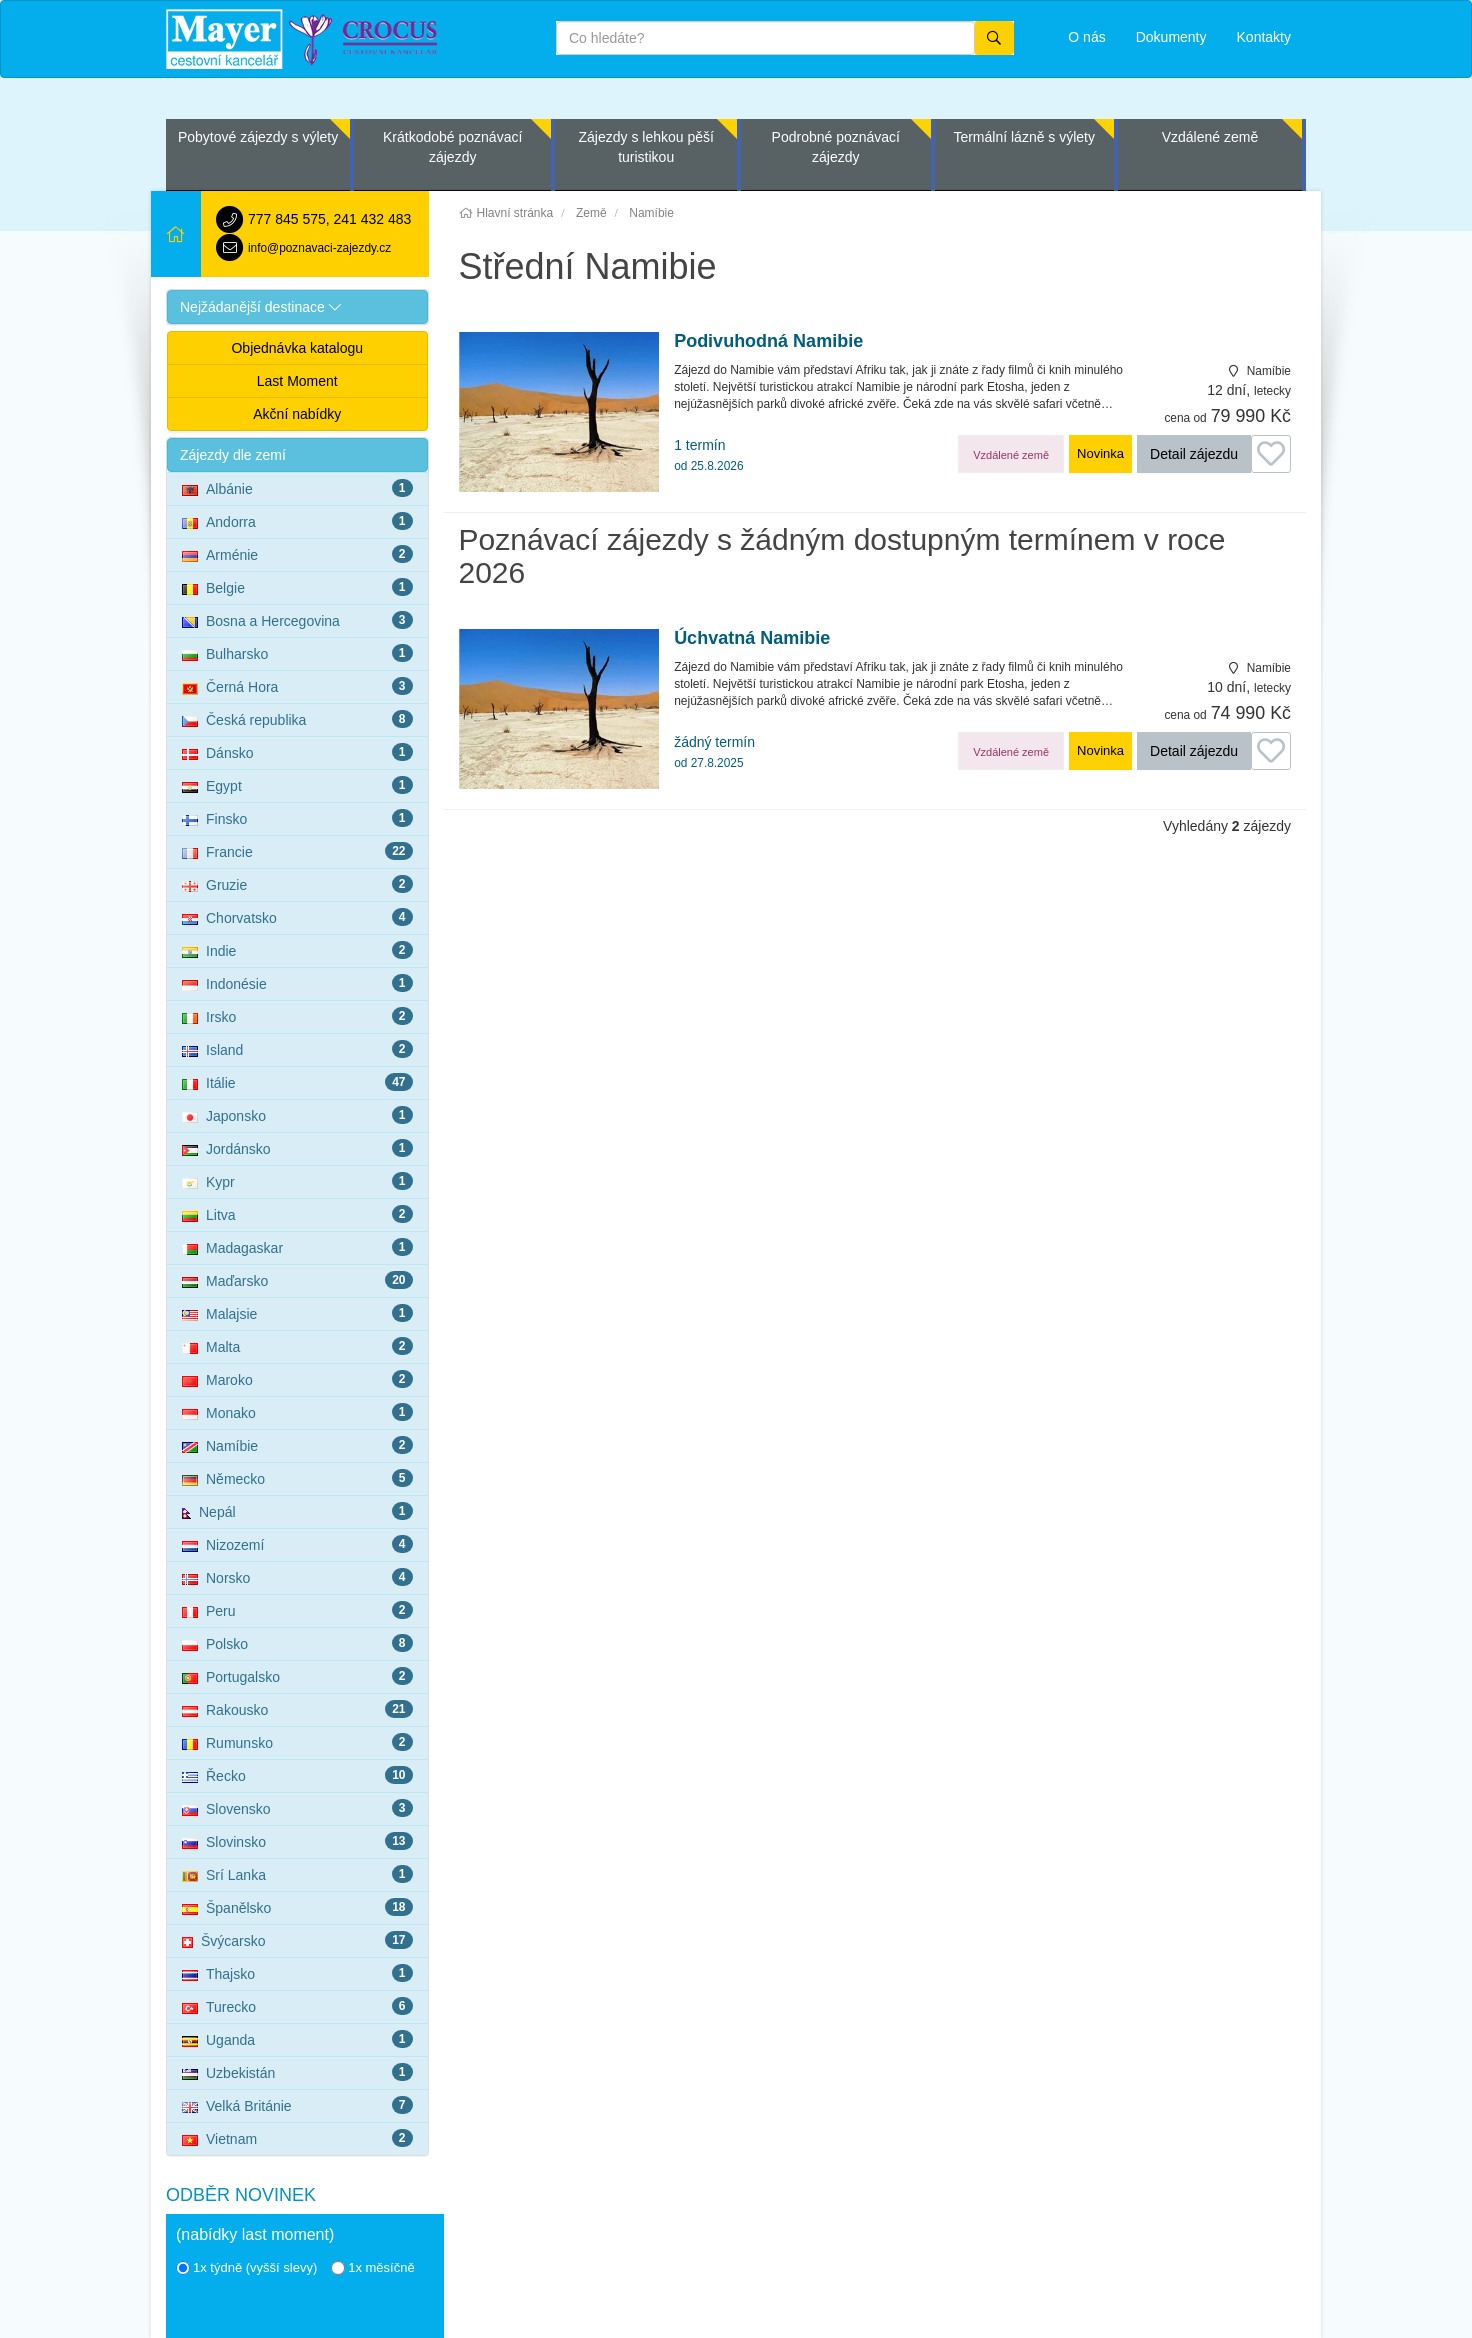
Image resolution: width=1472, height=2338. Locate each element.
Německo (297, 1478)
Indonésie (297, 983)
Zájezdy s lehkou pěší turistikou (645, 147)
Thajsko (297, 1973)
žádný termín (714, 752)
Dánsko (297, 752)
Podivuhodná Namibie (768, 341)
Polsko (297, 1643)
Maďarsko (297, 1280)
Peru (297, 1610)
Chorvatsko (297, 917)
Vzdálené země (1210, 137)
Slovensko (297, 1808)
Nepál (297, 1511)
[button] (297, 307)
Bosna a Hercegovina (297, 620)
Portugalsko (297, 1676)
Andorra (297, 521)
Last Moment (297, 381)
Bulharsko (297, 653)
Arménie (297, 554)
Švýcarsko (297, 1940)
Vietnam (297, 2138)
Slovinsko (297, 1841)
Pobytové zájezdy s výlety (258, 137)
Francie (297, 851)
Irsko (297, 1016)
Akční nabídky (297, 414)
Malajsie (297, 1313)
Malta (297, 1346)
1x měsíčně (372, 2267)
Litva (297, 1214)
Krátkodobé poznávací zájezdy (452, 147)
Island (297, 1049)
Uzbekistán (297, 2072)
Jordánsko (297, 1148)
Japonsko (297, 1115)
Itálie (297, 1082)
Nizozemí (297, 1544)
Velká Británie (297, 2105)
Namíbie (297, 1445)
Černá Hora (297, 686)
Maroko (297, 1379)
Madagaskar (297, 1247)
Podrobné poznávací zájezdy (836, 147)
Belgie (297, 587)
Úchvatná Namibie (752, 638)
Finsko (297, 818)
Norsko (297, 1577)
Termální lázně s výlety (1024, 137)
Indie (297, 950)
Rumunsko (297, 1742)
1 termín (708, 455)
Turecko (297, 2006)
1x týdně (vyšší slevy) (246, 2267)
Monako (297, 1412)
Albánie (297, 488)
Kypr (297, 1181)
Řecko (297, 1775)
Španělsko (297, 1907)
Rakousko (297, 1709)
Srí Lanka (297, 1874)
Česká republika (297, 719)
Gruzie (297, 884)
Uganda (297, 2039)
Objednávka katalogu (297, 348)
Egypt (297, 785)
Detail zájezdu (1194, 454)
